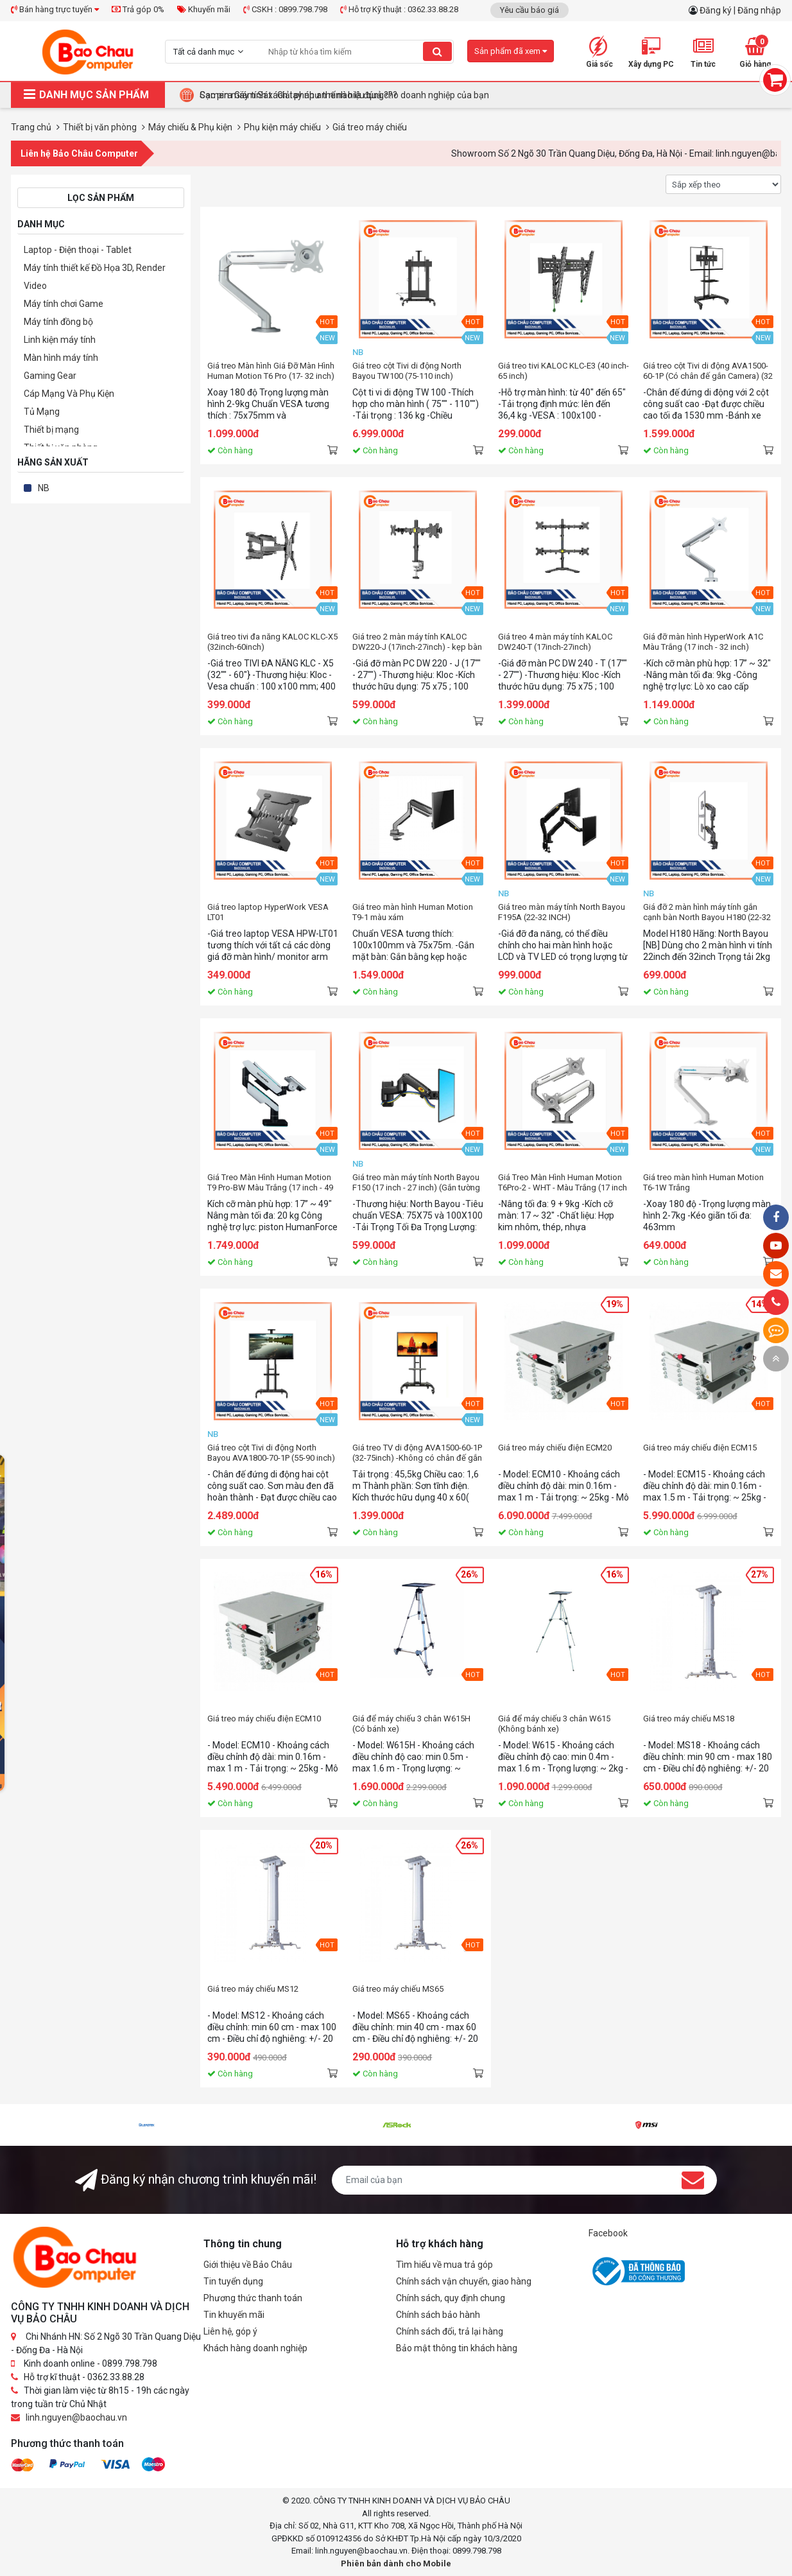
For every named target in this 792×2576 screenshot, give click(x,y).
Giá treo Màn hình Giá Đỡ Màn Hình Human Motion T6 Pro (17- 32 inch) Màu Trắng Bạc (270, 371)
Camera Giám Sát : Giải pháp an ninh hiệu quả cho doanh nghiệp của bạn (344, 95)
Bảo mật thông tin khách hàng (456, 2348)
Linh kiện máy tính (60, 340)
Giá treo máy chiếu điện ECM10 (264, 1718)
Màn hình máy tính (61, 357)
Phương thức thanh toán (252, 2298)
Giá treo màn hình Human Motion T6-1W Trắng (703, 1182)
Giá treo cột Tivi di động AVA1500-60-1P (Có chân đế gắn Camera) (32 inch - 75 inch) (708, 371)
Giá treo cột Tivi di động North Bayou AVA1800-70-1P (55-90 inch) (271, 1453)
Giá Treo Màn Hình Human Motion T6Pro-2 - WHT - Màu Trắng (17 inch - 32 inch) (562, 1182)
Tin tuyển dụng (233, 2281)
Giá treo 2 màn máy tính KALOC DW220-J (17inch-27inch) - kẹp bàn (417, 642)
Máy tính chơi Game (63, 304)
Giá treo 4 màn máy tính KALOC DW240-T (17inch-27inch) (555, 642)
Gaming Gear (50, 375)
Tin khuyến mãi (233, 2315)
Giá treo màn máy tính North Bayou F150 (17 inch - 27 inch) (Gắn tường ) (416, 1182)
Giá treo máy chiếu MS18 (688, 1718)
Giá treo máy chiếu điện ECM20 (555, 1447)
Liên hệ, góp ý (230, 2331)
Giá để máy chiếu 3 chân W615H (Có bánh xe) (411, 1724)
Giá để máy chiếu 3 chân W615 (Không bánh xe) (554, 1724)
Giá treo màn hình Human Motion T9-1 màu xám (412, 912)
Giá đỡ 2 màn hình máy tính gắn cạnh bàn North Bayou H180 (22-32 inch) (707, 912)
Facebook (608, 2233)
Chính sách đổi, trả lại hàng (449, 2331)
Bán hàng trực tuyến (55, 9)
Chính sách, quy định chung (450, 2298)
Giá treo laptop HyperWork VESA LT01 (268, 912)
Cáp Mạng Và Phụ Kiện (69, 393)
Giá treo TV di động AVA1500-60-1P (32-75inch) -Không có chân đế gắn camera (417, 1453)
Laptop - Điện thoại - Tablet (78, 250)
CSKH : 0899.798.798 (285, 9)
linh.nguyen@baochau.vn (76, 2417)
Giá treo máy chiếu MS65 (397, 1989)
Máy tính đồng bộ (58, 322)
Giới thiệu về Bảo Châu (247, 2264)
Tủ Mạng (42, 411)
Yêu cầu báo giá (529, 10)
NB (43, 488)
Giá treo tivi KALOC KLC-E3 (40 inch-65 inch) (563, 371)
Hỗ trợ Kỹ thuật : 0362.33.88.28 (399, 9)
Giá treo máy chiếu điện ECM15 (700, 1447)
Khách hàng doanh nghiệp (255, 2348)
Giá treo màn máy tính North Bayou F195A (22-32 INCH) (561, 912)
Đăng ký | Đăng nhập (740, 10)
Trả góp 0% (138, 9)
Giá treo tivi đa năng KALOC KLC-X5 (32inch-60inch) (272, 642)
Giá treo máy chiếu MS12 (252, 1989)
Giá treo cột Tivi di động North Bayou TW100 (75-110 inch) (406, 371)
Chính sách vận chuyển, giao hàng (463, 2281)
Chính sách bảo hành (438, 2315)
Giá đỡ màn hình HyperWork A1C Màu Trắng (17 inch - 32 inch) (703, 642)
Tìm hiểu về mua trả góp (444, 2264)
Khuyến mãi (203, 9)
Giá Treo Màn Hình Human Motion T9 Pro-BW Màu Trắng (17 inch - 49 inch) (270, 1182)
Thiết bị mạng (51, 429)
